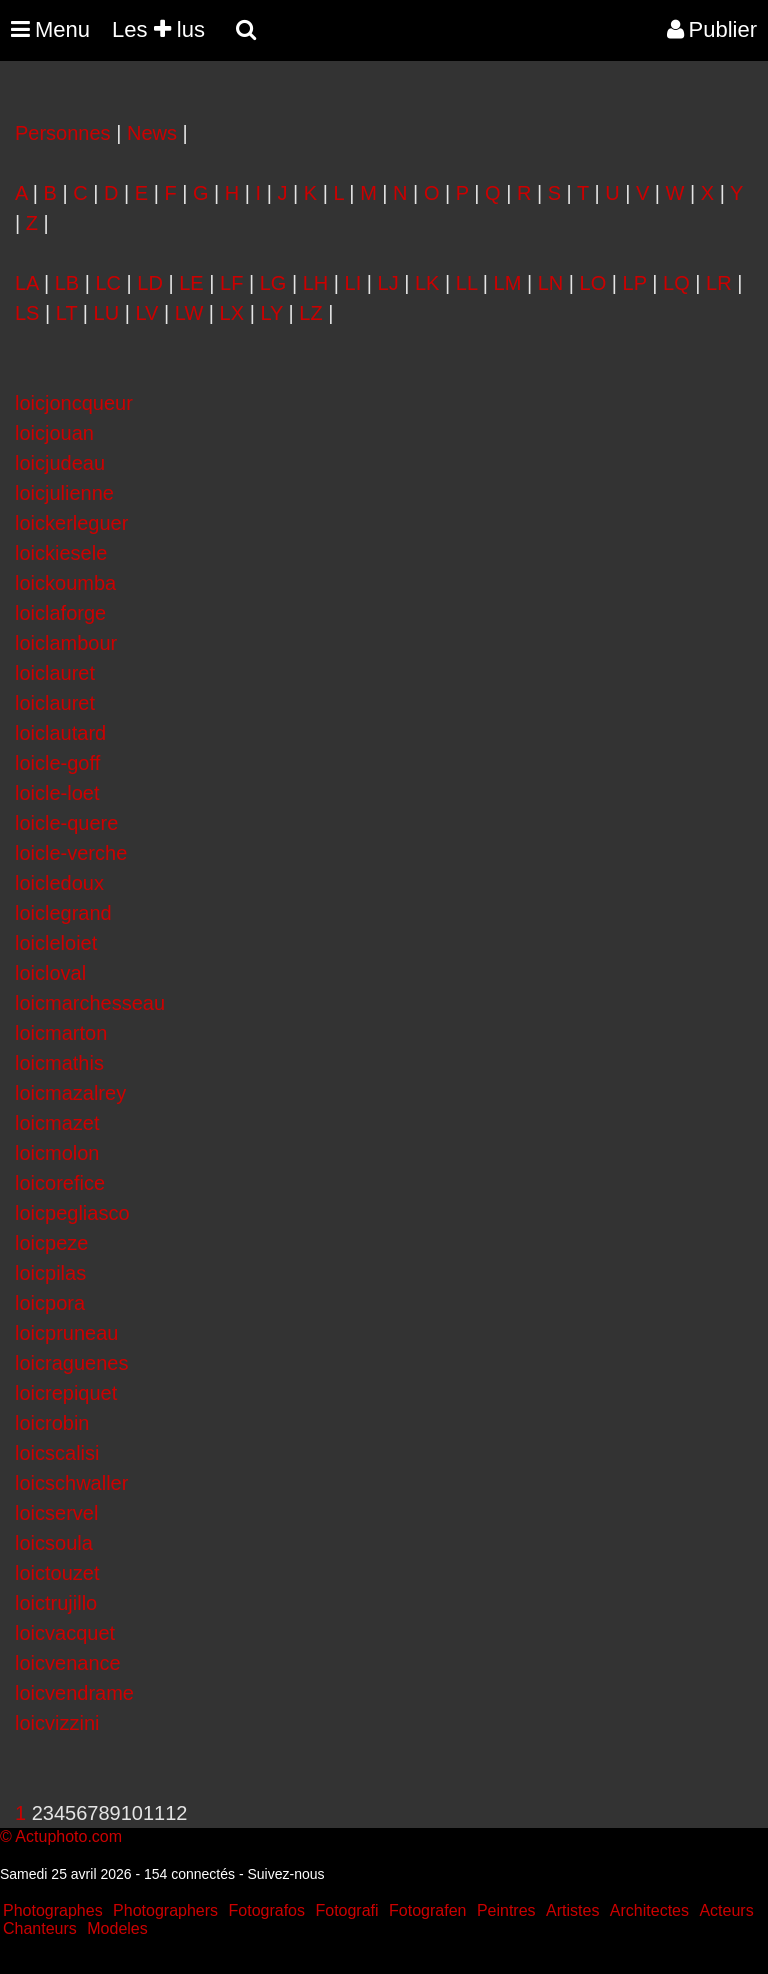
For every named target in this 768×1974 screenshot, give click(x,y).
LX (232, 313)
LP (635, 283)
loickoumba (65, 583)
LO (593, 283)
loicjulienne (64, 493)
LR (719, 283)
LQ (676, 283)
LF (231, 283)
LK (427, 283)
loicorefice (60, 1183)
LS (27, 313)
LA (26, 283)
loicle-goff (57, 763)
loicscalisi (57, 1453)
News (152, 133)
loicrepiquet (66, 1393)
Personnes (63, 133)
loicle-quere (66, 823)
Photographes (53, 1910)
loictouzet (57, 1573)
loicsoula (54, 1543)
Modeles (117, 1928)
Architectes (649, 1910)
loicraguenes (71, 1363)
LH (316, 283)
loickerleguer (71, 523)
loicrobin (52, 1423)
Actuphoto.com (68, 1836)
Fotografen (427, 1910)
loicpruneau (66, 1333)
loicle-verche (71, 853)
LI (353, 283)
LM (508, 283)
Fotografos (267, 1910)
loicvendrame (74, 1693)
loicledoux (59, 883)
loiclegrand (63, 913)
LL (467, 283)
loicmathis (59, 1063)
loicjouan (54, 433)
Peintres (506, 1910)
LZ (310, 313)
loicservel (56, 1513)
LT (67, 313)
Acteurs (726, 1910)
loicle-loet (57, 793)
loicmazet (57, 1123)
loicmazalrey (70, 1093)
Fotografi (346, 1910)
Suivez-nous (285, 1874)
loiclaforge (60, 613)
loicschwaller (71, 1483)
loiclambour (66, 643)
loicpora (50, 1303)
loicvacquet (65, 1633)
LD (150, 283)
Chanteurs (40, 1928)
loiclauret (55, 673)
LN (551, 283)
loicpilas (50, 1273)
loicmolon (57, 1153)
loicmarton (61, 1033)
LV (146, 313)
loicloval (50, 973)
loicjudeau (60, 463)
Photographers (165, 1910)
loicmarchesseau (90, 1003)
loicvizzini (57, 1723)
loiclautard (60, 733)
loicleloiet (56, 943)
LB (67, 283)
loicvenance (68, 1663)
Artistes (572, 1910)
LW (189, 313)
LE (191, 283)
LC (108, 283)
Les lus (158, 29)
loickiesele (61, 553)
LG (273, 283)
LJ (388, 283)
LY (271, 313)
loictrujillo (56, 1603)
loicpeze (51, 1243)
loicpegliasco (72, 1213)
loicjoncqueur (74, 403)
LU (107, 313)
